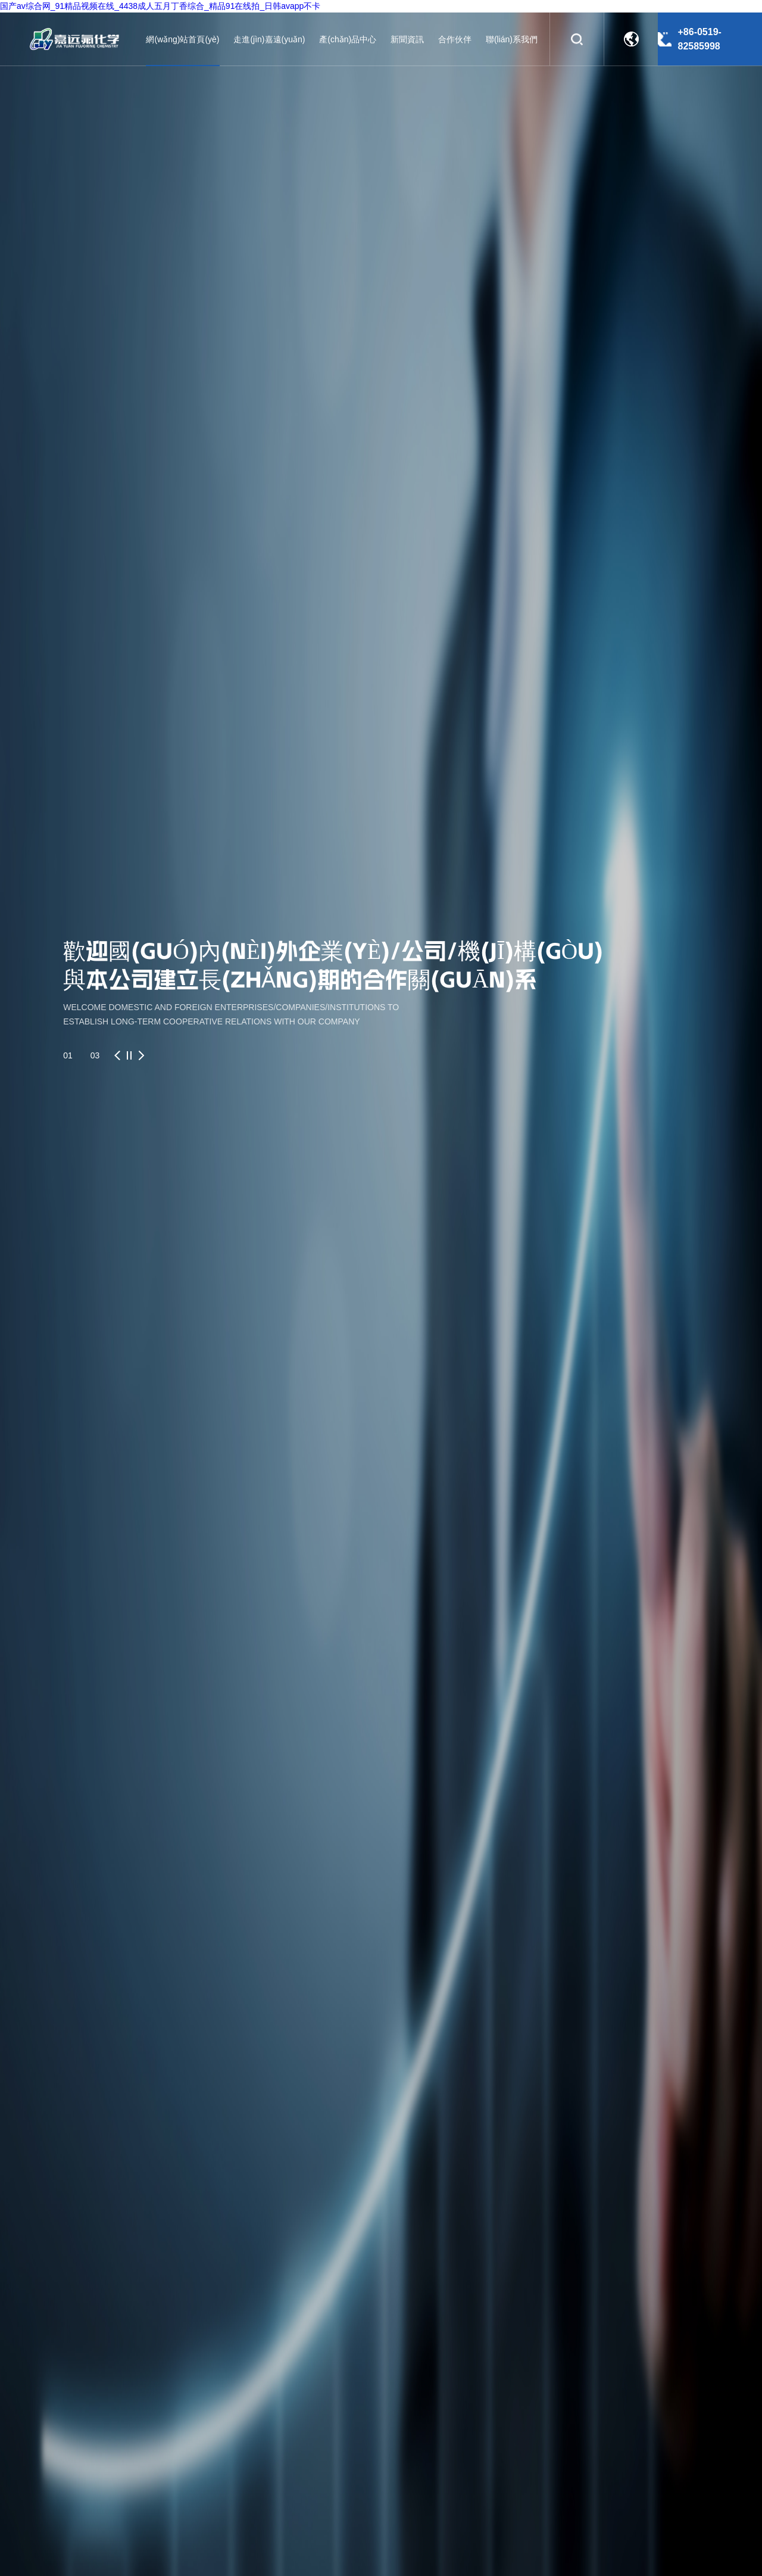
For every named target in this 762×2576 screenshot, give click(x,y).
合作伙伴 (454, 39)
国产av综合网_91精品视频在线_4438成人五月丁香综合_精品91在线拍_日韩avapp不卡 (160, 6)
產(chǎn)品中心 (347, 39)
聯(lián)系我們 (512, 39)
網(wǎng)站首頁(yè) (182, 39)
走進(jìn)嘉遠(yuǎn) (269, 39)
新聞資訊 (407, 39)
